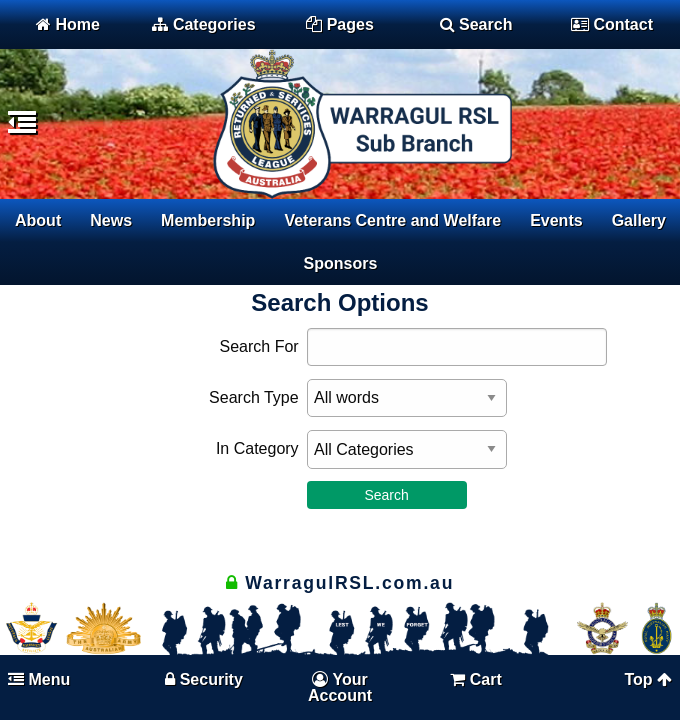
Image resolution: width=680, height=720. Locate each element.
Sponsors (341, 263)
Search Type (254, 397)
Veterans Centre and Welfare (392, 220)
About (38, 220)
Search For (258, 346)
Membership (208, 220)
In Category (257, 448)
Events (556, 220)
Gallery (639, 220)
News (111, 220)
